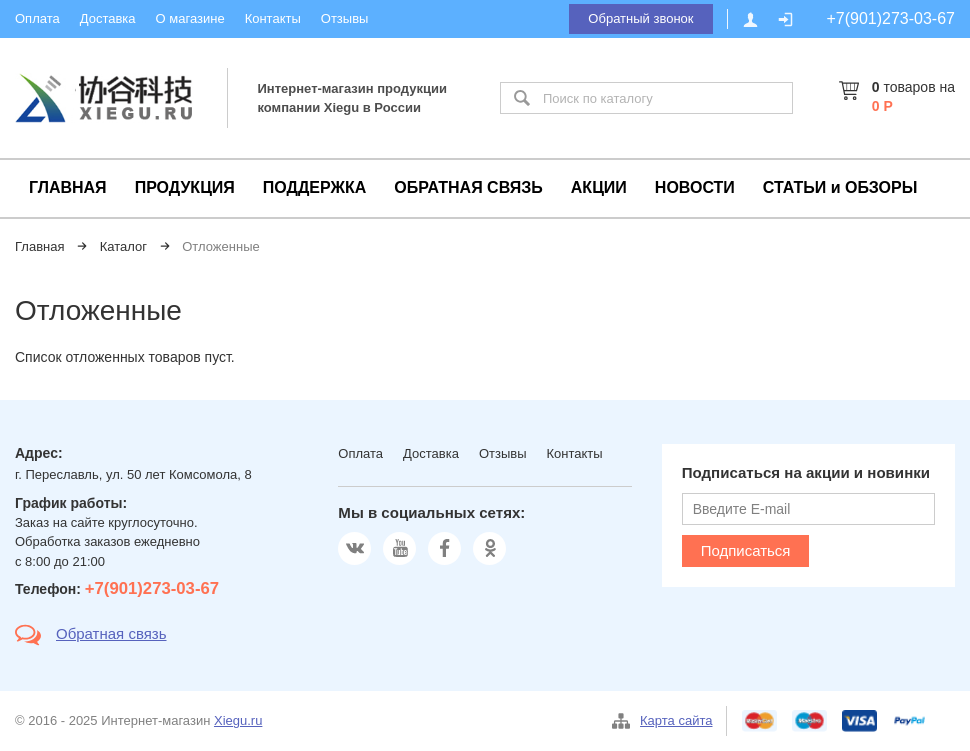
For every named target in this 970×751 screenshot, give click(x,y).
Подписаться (746, 550)
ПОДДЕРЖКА (314, 187)
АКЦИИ (599, 187)
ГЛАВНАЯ (68, 187)
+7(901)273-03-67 (890, 18)
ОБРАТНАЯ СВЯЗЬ (468, 187)
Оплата (37, 18)
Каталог (123, 246)
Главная (39, 246)
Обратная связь (111, 633)
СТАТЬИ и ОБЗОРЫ (840, 187)
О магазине (190, 18)
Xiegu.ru (238, 720)
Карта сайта (676, 720)
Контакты (273, 18)
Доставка (108, 18)
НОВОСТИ (695, 187)
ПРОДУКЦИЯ (185, 187)
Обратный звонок (640, 18)
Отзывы (345, 18)
